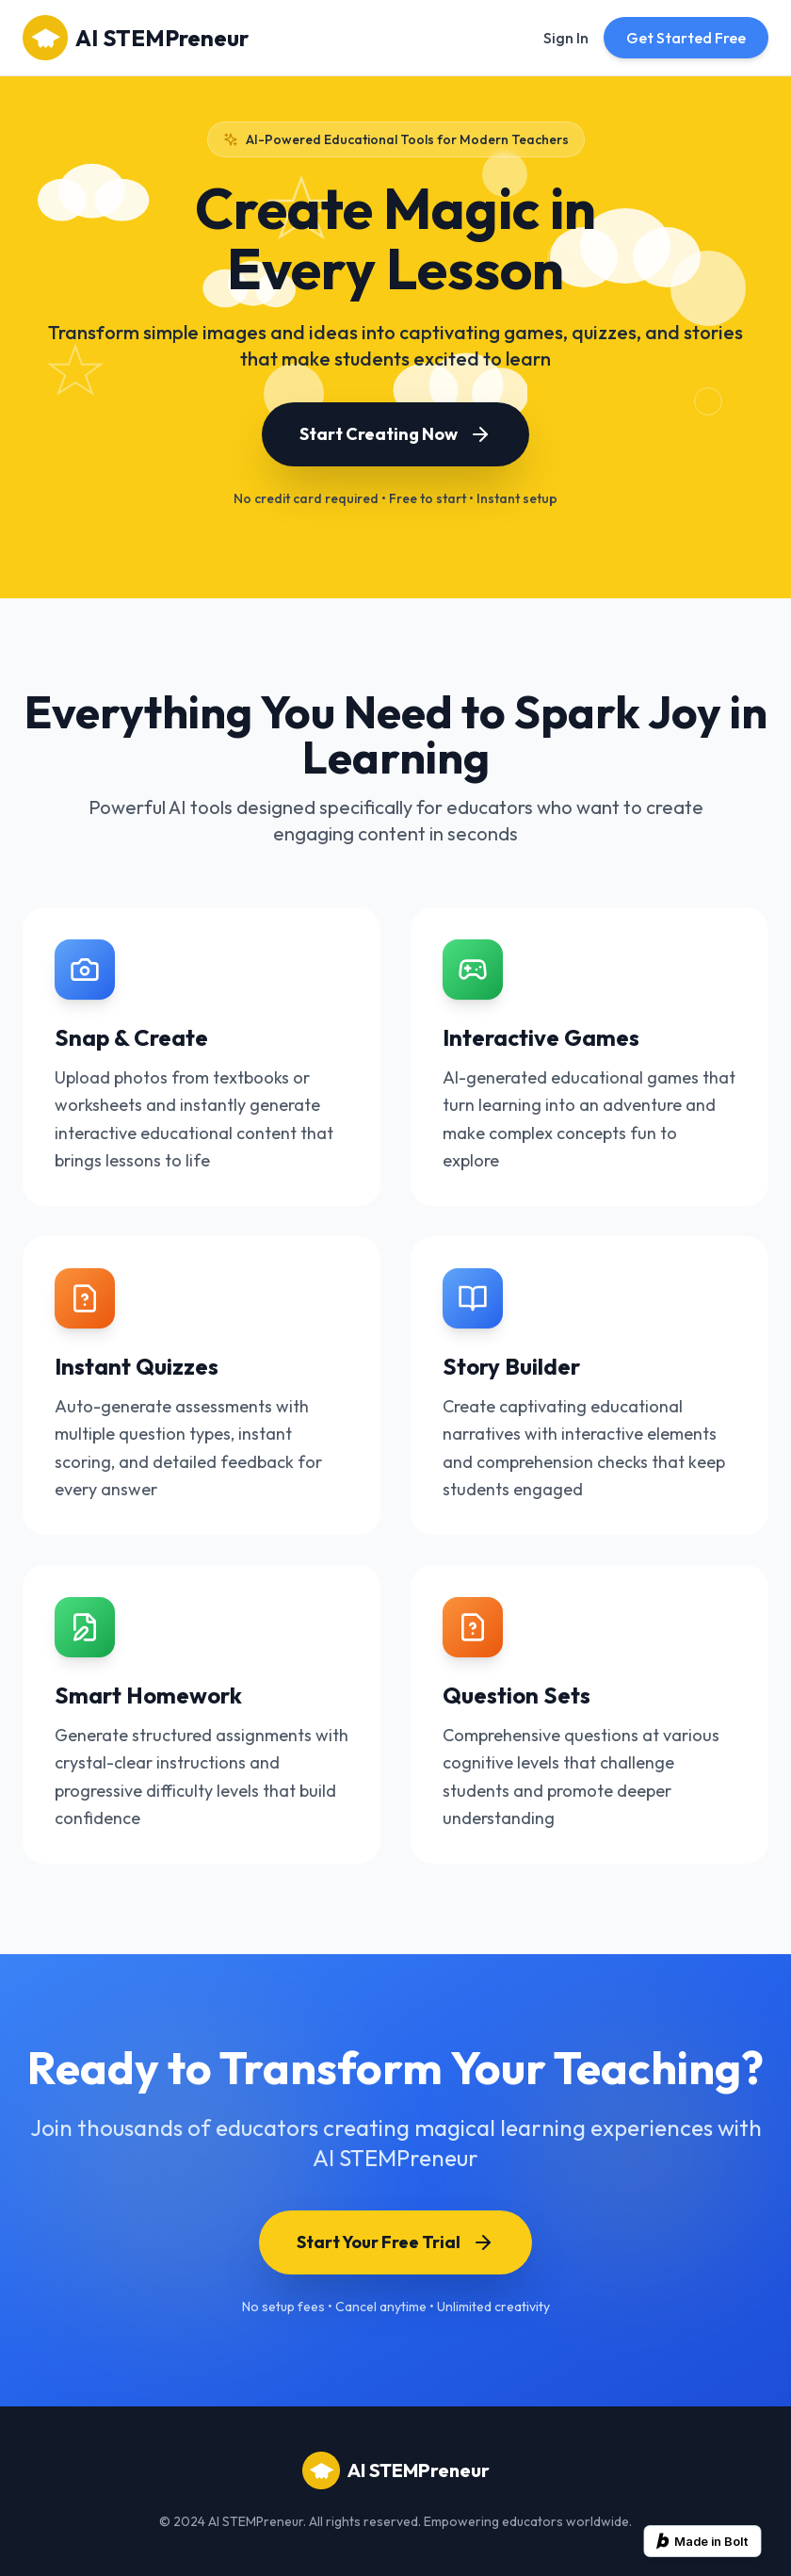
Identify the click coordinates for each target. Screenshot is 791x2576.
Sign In (566, 37)
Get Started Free (686, 37)
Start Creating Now (395, 434)
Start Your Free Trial (395, 2242)
